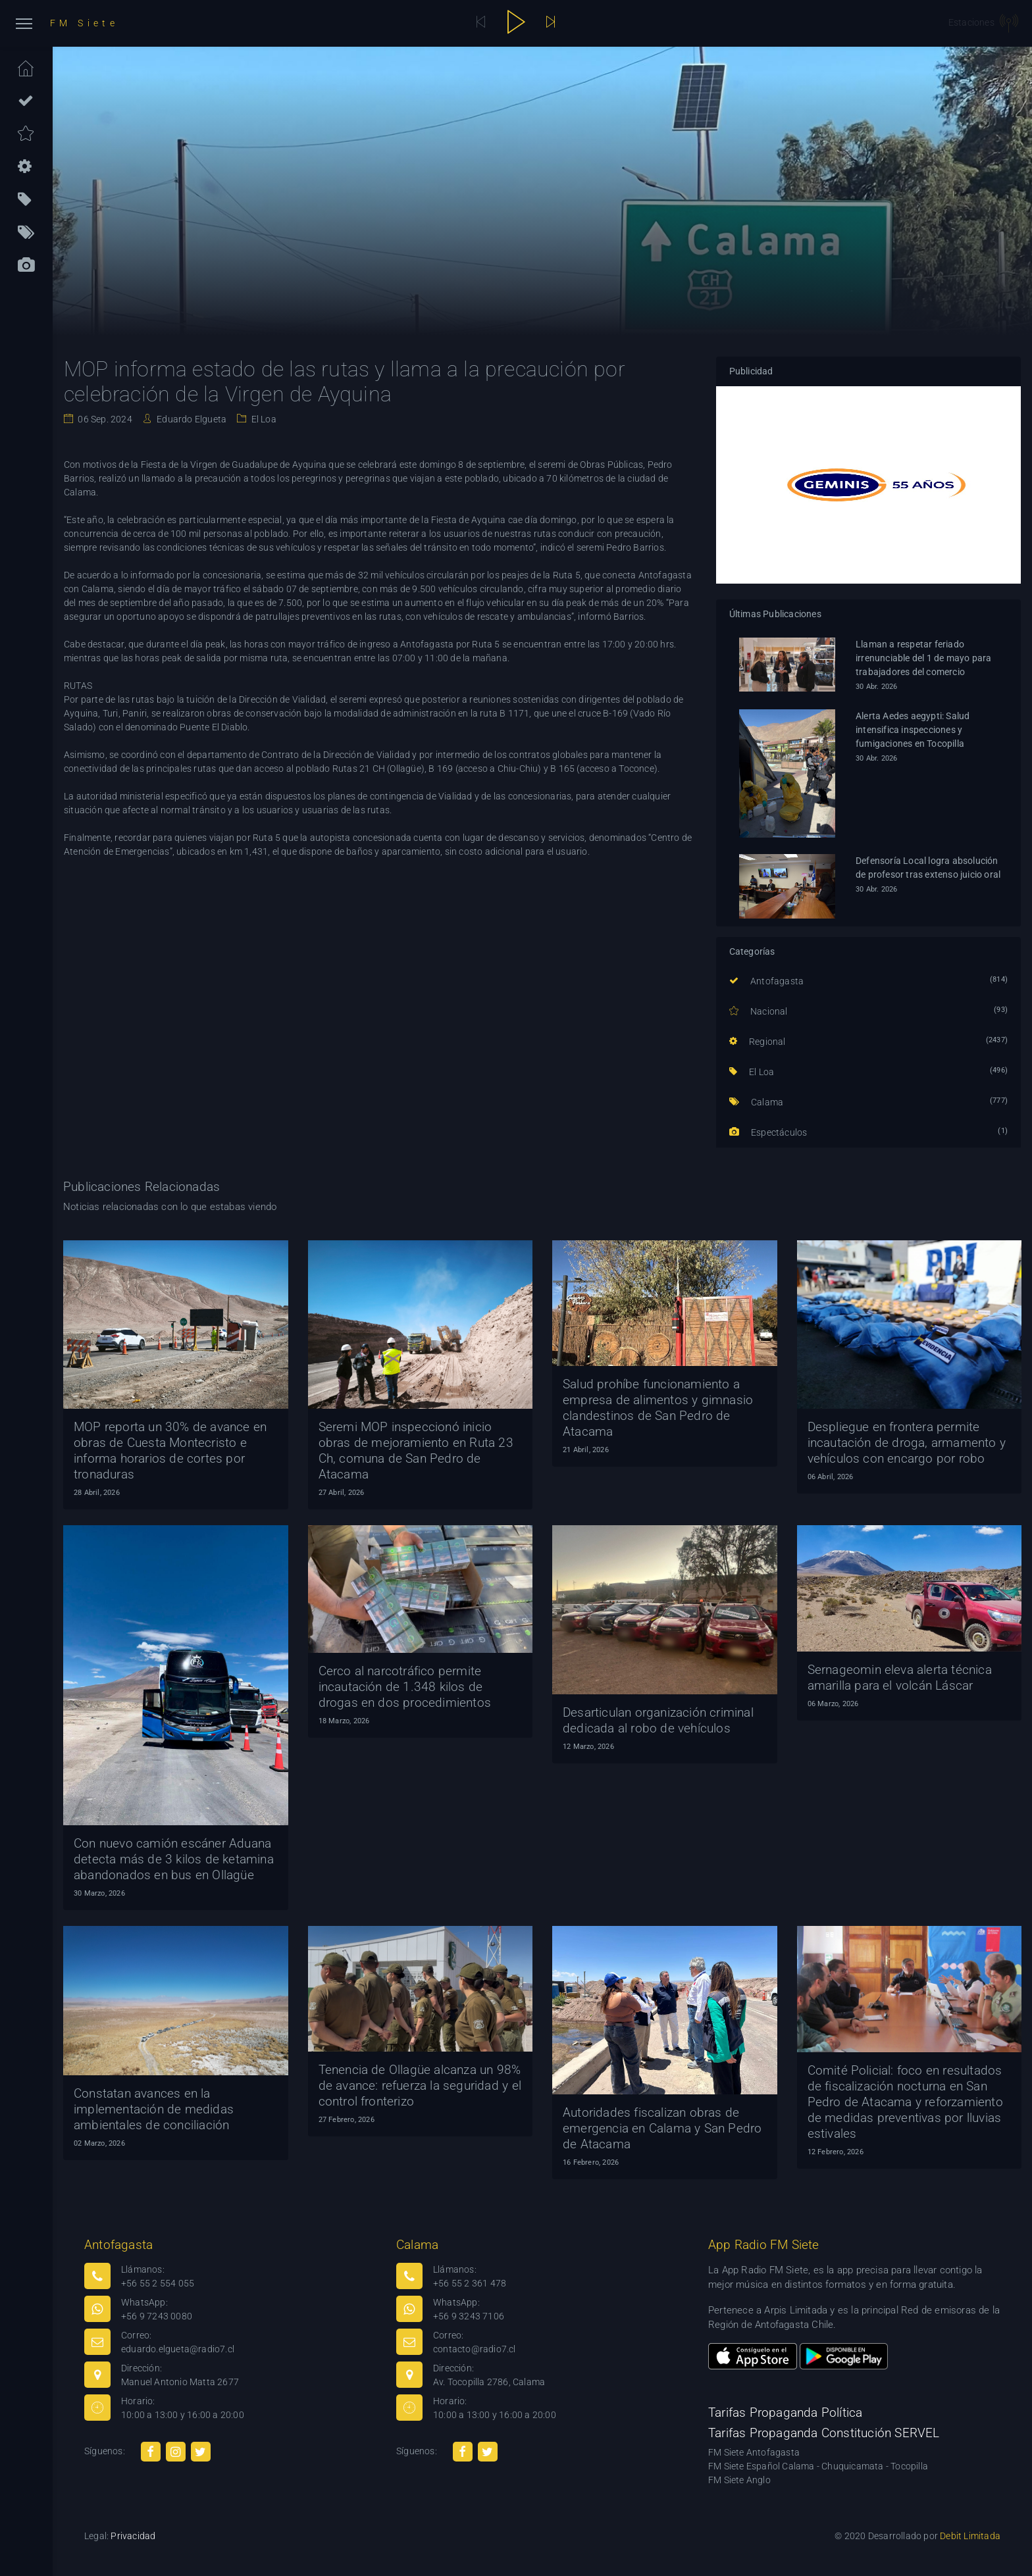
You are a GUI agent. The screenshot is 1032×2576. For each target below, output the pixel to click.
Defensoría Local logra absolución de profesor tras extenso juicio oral (928, 867)
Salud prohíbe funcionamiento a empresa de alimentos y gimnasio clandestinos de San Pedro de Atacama (658, 1407)
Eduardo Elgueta (190, 419)
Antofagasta (766, 981)
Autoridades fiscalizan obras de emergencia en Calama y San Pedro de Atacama (662, 2128)
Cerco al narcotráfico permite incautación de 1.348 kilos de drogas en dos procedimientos (405, 1686)
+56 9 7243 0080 (156, 2316)
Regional (757, 1041)
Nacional (758, 1011)
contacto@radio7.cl (474, 2349)
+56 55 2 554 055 (157, 2283)
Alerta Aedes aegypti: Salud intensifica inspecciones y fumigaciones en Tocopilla (912, 730)
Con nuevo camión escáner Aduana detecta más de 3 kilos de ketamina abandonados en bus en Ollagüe (174, 1859)
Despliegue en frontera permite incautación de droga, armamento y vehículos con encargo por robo (907, 1442)
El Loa (262, 419)
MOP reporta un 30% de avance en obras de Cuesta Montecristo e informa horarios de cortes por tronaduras (170, 1450)
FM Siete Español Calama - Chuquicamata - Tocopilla (818, 2466)
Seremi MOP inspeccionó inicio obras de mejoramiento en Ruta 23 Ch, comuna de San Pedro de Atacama (416, 1450)
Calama (756, 1102)
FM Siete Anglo (739, 2480)
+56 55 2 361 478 (469, 2283)
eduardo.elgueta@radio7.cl (177, 2349)
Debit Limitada (970, 2536)
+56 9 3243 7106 (468, 2316)
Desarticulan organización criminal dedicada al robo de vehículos (658, 1720)
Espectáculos (768, 1132)
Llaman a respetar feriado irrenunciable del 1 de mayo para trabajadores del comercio (923, 658)
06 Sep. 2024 (104, 419)
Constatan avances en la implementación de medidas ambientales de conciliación (154, 2109)
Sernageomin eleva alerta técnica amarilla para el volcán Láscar (900, 1677)
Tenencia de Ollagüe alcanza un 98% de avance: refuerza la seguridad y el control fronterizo (420, 2085)
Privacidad (133, 2536)
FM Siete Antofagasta (754, 2452)
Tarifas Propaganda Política (785, 2412)
